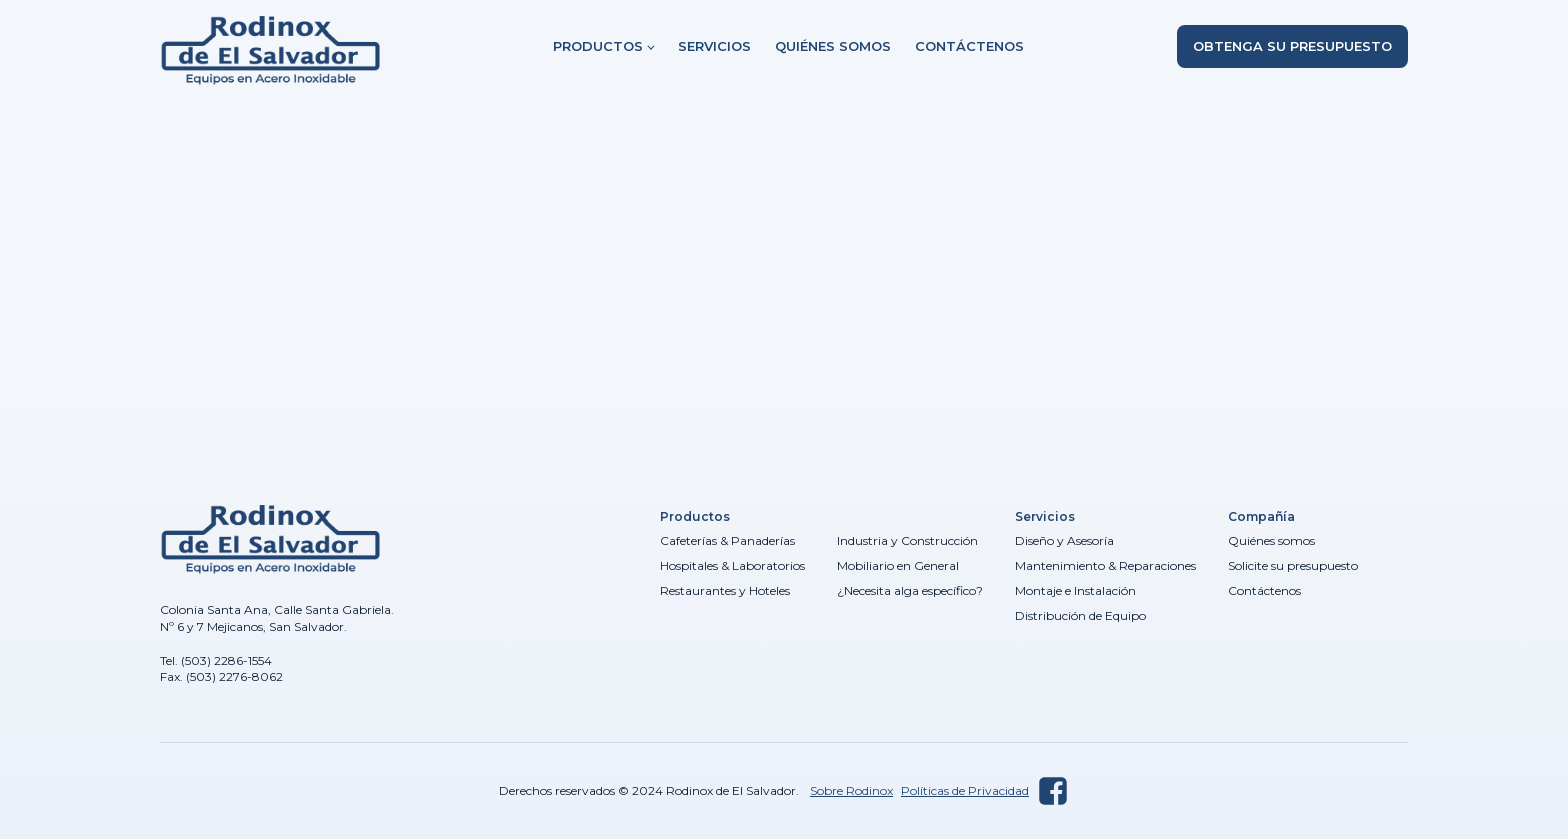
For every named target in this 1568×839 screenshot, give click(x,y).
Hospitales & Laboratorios (732, 565)
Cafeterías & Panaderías (727, 540)
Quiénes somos (833, 46)
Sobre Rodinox (851, 790)
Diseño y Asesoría (1064, 540)
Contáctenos (969, 46)
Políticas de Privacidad (965, 790)
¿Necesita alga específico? (910, 590)
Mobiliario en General (898, 565)
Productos (598, 46)
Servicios (714, 46)
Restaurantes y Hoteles (725, 590)
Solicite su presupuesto (1293, 565)
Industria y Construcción (907, 540)
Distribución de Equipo (1080, 615)
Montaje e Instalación (1075, 590)
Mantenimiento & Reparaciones (1105, 565)
